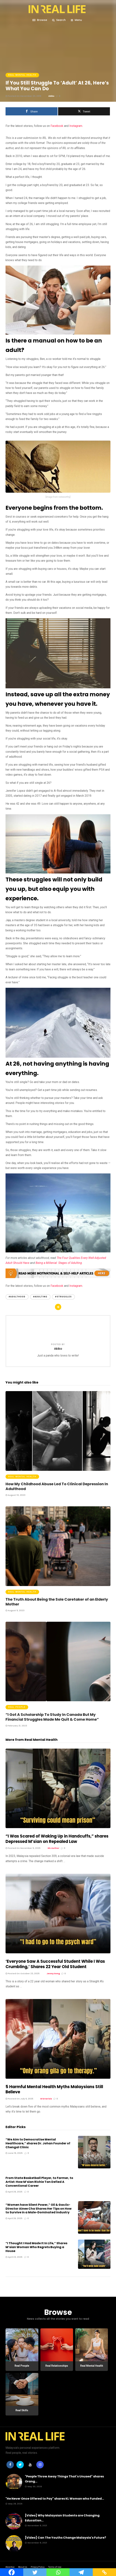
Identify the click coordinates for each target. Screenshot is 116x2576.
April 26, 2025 (14, 2218)
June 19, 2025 (14, 2153)
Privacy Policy (37, 2567)
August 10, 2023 (15, 1495)
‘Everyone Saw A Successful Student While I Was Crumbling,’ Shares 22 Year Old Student (55, 1964)
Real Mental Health (22, 75)
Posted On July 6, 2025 (19, 2098)
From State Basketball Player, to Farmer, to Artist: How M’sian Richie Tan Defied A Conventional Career (39, 2182)
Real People (16, 1707)
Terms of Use (54, 2567)
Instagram (75, 126)
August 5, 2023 (15, 1610)
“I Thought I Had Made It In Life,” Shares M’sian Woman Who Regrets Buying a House (36, 2247)
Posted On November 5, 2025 (23, 1848)
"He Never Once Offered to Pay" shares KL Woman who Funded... (55, 2498)
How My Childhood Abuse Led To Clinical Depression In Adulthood (57, 1486)
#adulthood (17, 1296)
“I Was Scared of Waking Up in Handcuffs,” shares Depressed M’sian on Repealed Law (57, 1838)
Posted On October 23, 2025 (22, 1973)
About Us (22, 2567)
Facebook (57, 126)
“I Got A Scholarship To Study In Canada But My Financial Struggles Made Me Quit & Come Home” (52, 1717)
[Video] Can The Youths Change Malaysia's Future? (65, 2537)
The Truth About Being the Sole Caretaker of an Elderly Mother (57, 1602)
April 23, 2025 (14, 2257)
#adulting (40, 1296)
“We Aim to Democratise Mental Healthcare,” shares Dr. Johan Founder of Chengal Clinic (38, 2143)
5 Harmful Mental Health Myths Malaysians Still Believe (54, 2089)
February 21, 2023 (16, 1725)
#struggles (63, 1296)
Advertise (10, 2567)
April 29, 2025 (14, 2191)
